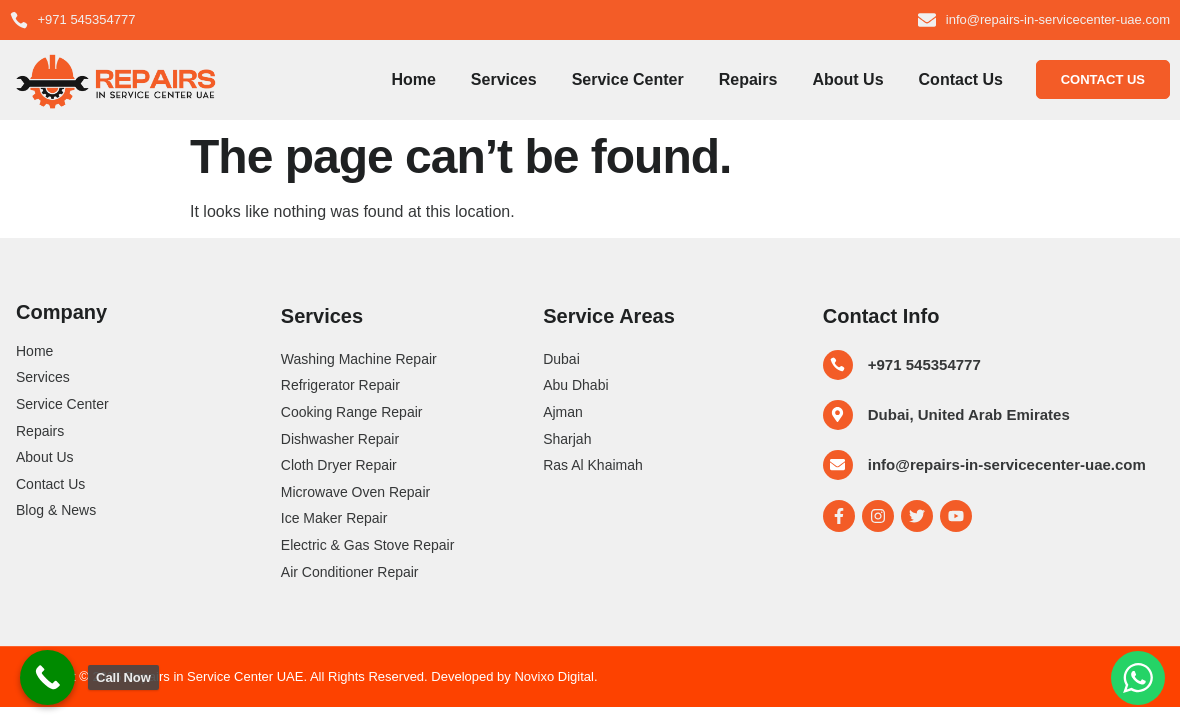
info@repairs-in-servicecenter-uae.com (1007, 464)
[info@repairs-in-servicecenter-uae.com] (838, 465)
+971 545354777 (924, 364)
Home (413, 79)
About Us (847, 79)
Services (504, 79)
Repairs (748, 79)
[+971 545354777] (838, 365)
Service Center (628, 79)
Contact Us (961, 79)
